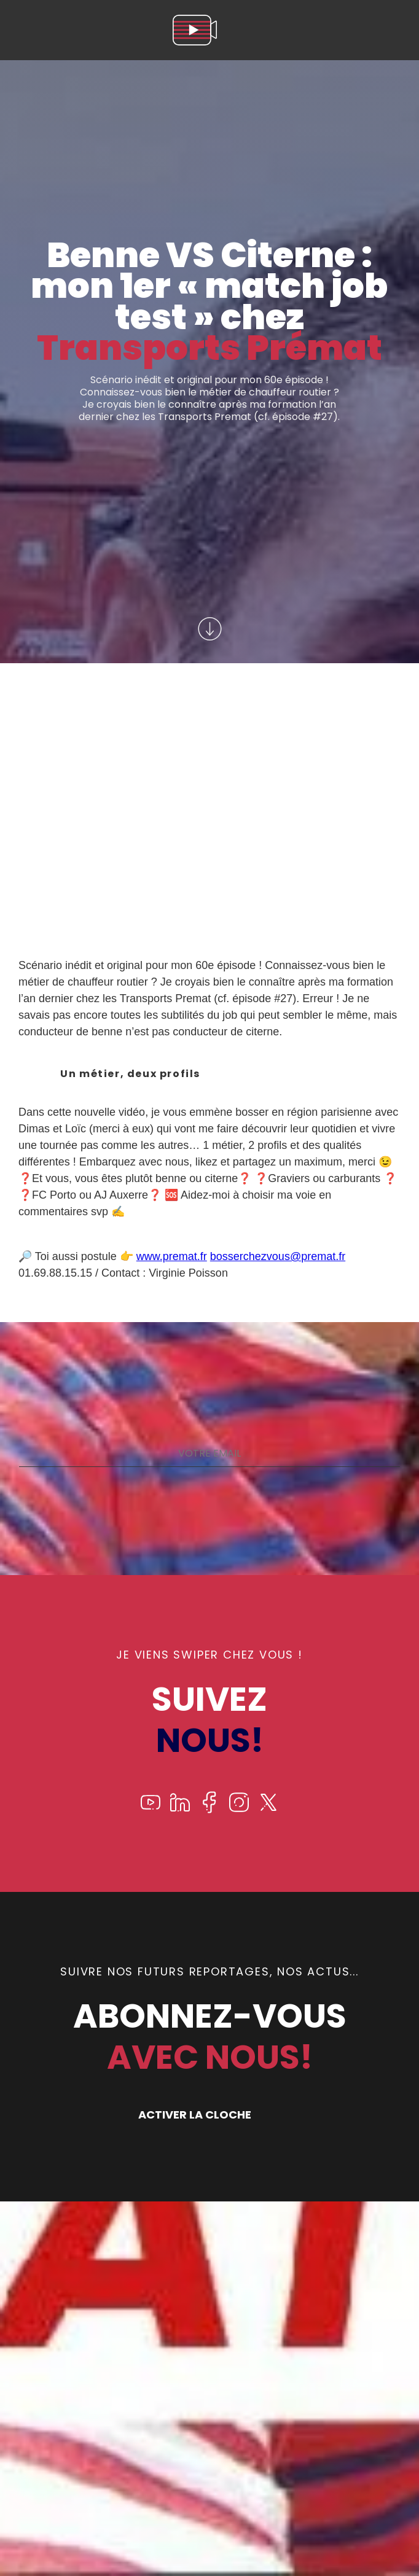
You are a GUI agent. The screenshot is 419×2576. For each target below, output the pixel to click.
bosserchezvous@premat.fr (277, 1256)
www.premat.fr (171, 1256)
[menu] (397, 30)
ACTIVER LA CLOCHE (194, 2114)
